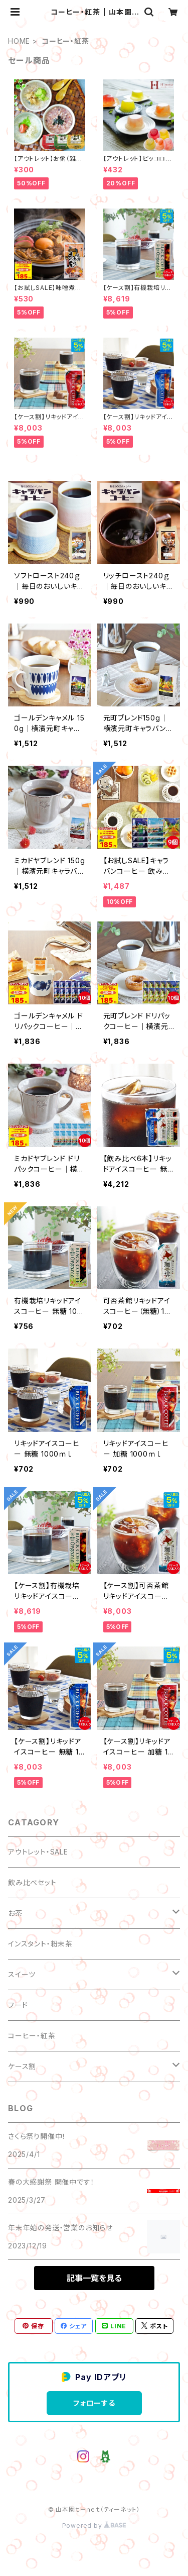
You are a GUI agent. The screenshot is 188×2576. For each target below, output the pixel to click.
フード (18, 2005)
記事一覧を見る (94, 2278)
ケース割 (22, 2066)
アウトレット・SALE (38, 1851)
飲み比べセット (32, 1882)
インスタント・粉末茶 (40, 1943)
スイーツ (22, 1974)
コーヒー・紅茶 (32, 2035)
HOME (19, 41)
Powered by (94, 2525)
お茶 (15, 1913)
